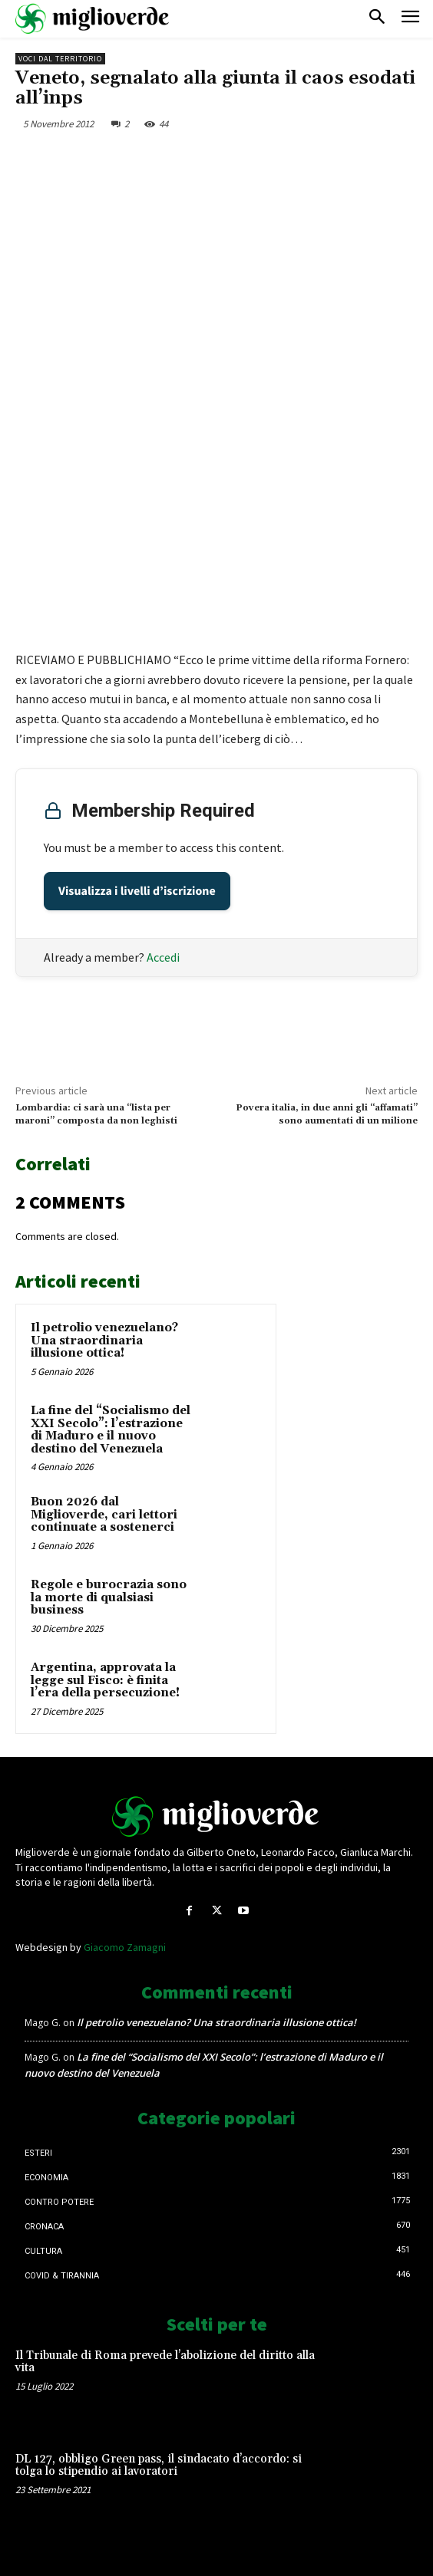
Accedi (163, 957)
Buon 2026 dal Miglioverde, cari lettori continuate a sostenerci (104, 1515)
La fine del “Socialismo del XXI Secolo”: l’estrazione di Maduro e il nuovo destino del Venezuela (110, 1429)
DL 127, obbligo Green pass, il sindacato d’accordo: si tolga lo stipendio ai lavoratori (158, 2465)
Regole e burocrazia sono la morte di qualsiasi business (109, 1597)
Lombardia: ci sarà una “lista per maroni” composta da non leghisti (96, 1114)
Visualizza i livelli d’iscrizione (137, 891)
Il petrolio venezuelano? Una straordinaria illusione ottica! (104, 1340)
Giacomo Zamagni (125, 1947)
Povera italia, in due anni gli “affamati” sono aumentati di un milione (327, 1114)
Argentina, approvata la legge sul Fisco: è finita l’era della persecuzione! (105, 1680)
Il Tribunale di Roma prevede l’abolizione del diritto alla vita (165, 2362)
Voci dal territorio (60, 58)
